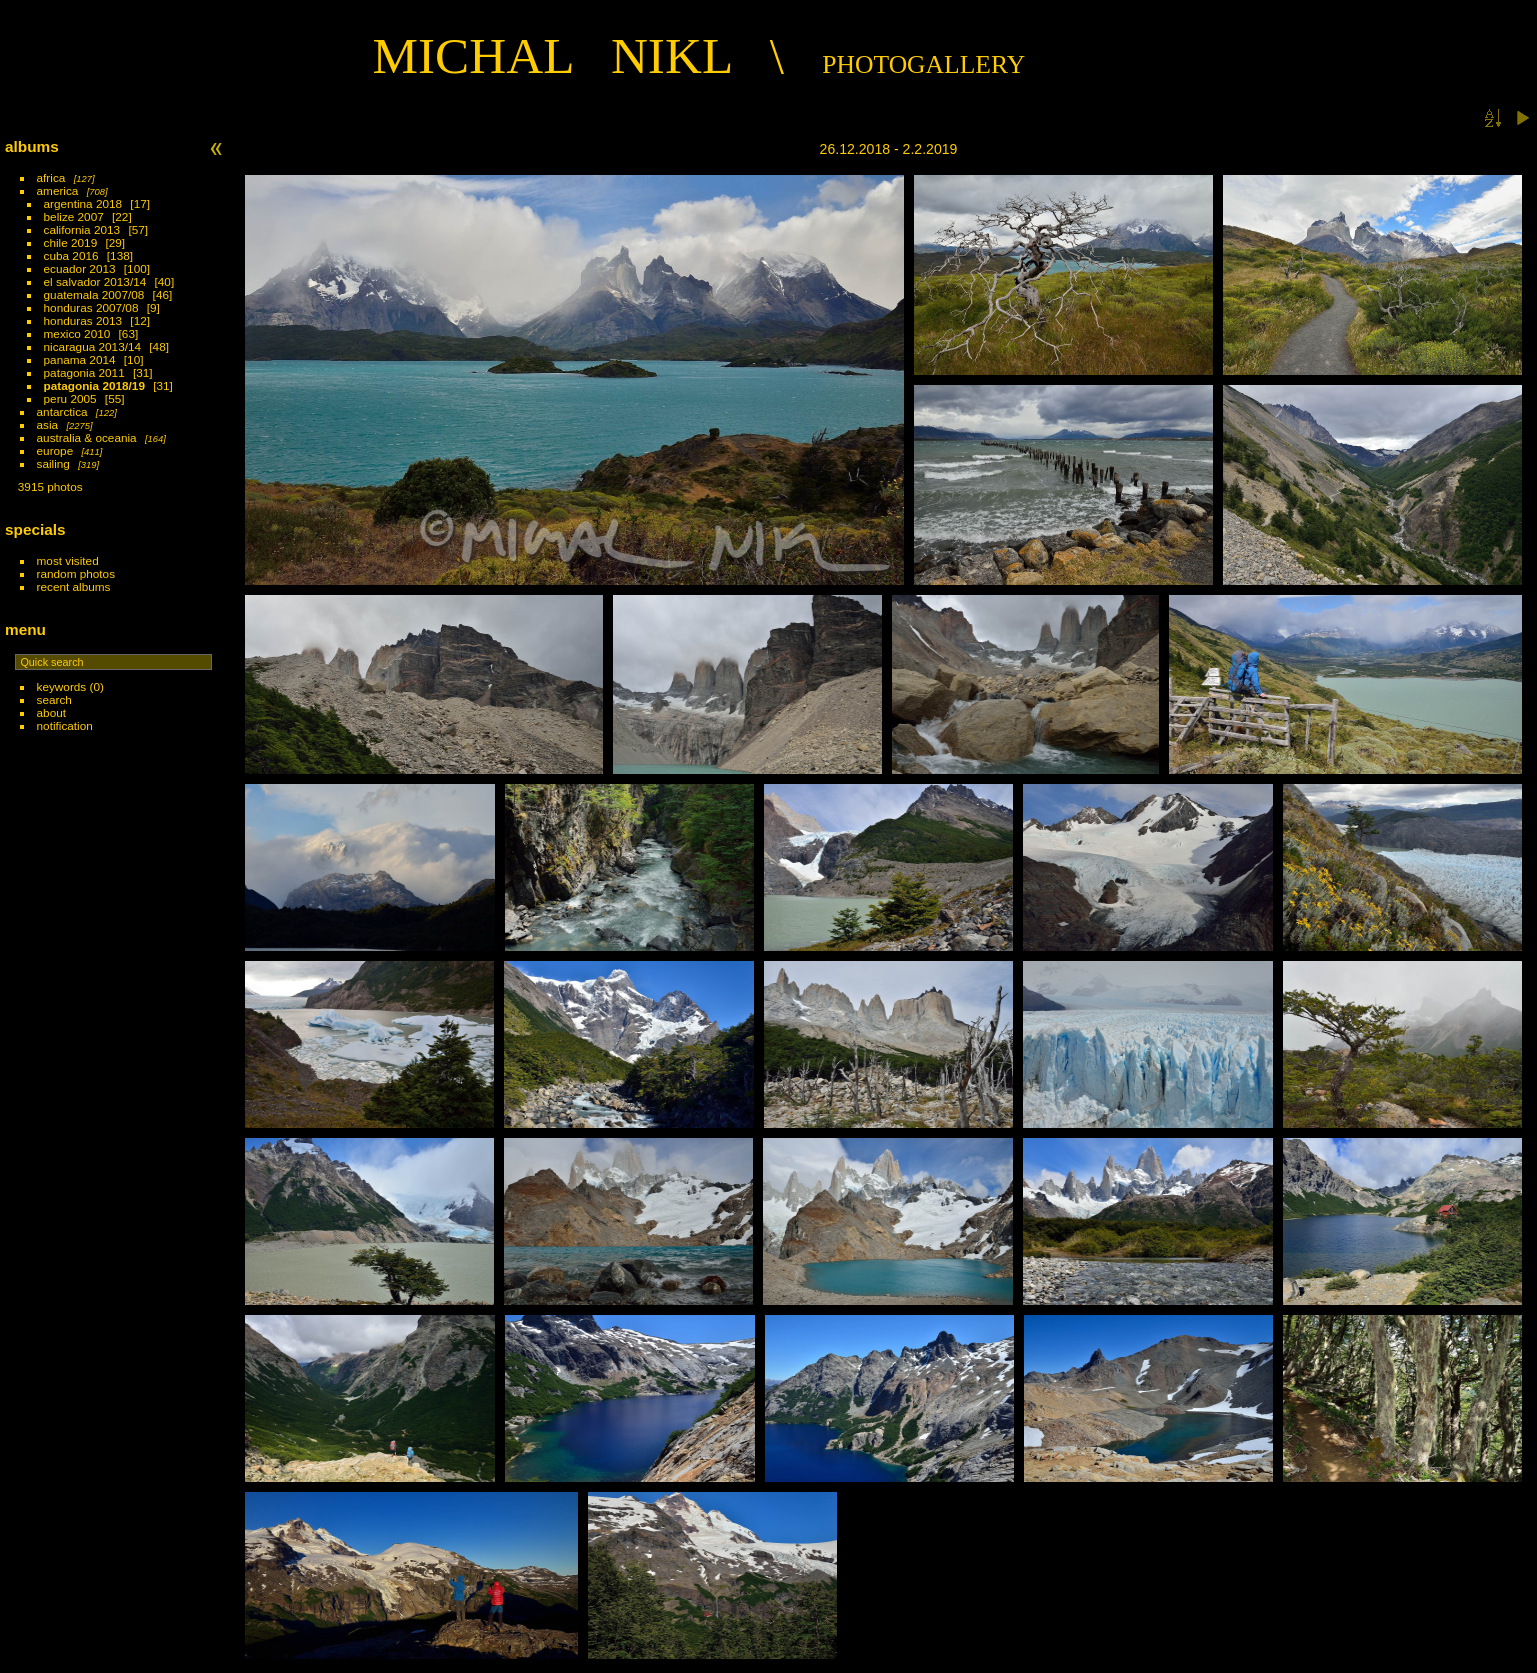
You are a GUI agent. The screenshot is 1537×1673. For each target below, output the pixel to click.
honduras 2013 (83, 320)
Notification (65, 725)
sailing (53, 463)
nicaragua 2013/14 (92, 346)
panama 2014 (80, 359)
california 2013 (82, 229)
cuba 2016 (71, 255)
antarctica (62, 411)
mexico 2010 (77, 333)
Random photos (76, 573)
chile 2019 (71, 242)
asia (48, 424)
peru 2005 (70, 398)
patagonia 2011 (84, 372)
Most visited (68, 560)
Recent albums (74, 586)
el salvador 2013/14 (95, 281)
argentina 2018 (83, 203)
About (51, 712)
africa (51, 177)
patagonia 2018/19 (94, 385)
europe (55, 450)
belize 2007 (74, 216)
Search (54, 699)
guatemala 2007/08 (94, 294)
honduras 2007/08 (91, 307)
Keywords (62, 686)
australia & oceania (87, 437)
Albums (32, 146)
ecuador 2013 (80, 268)
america (58, 190)
